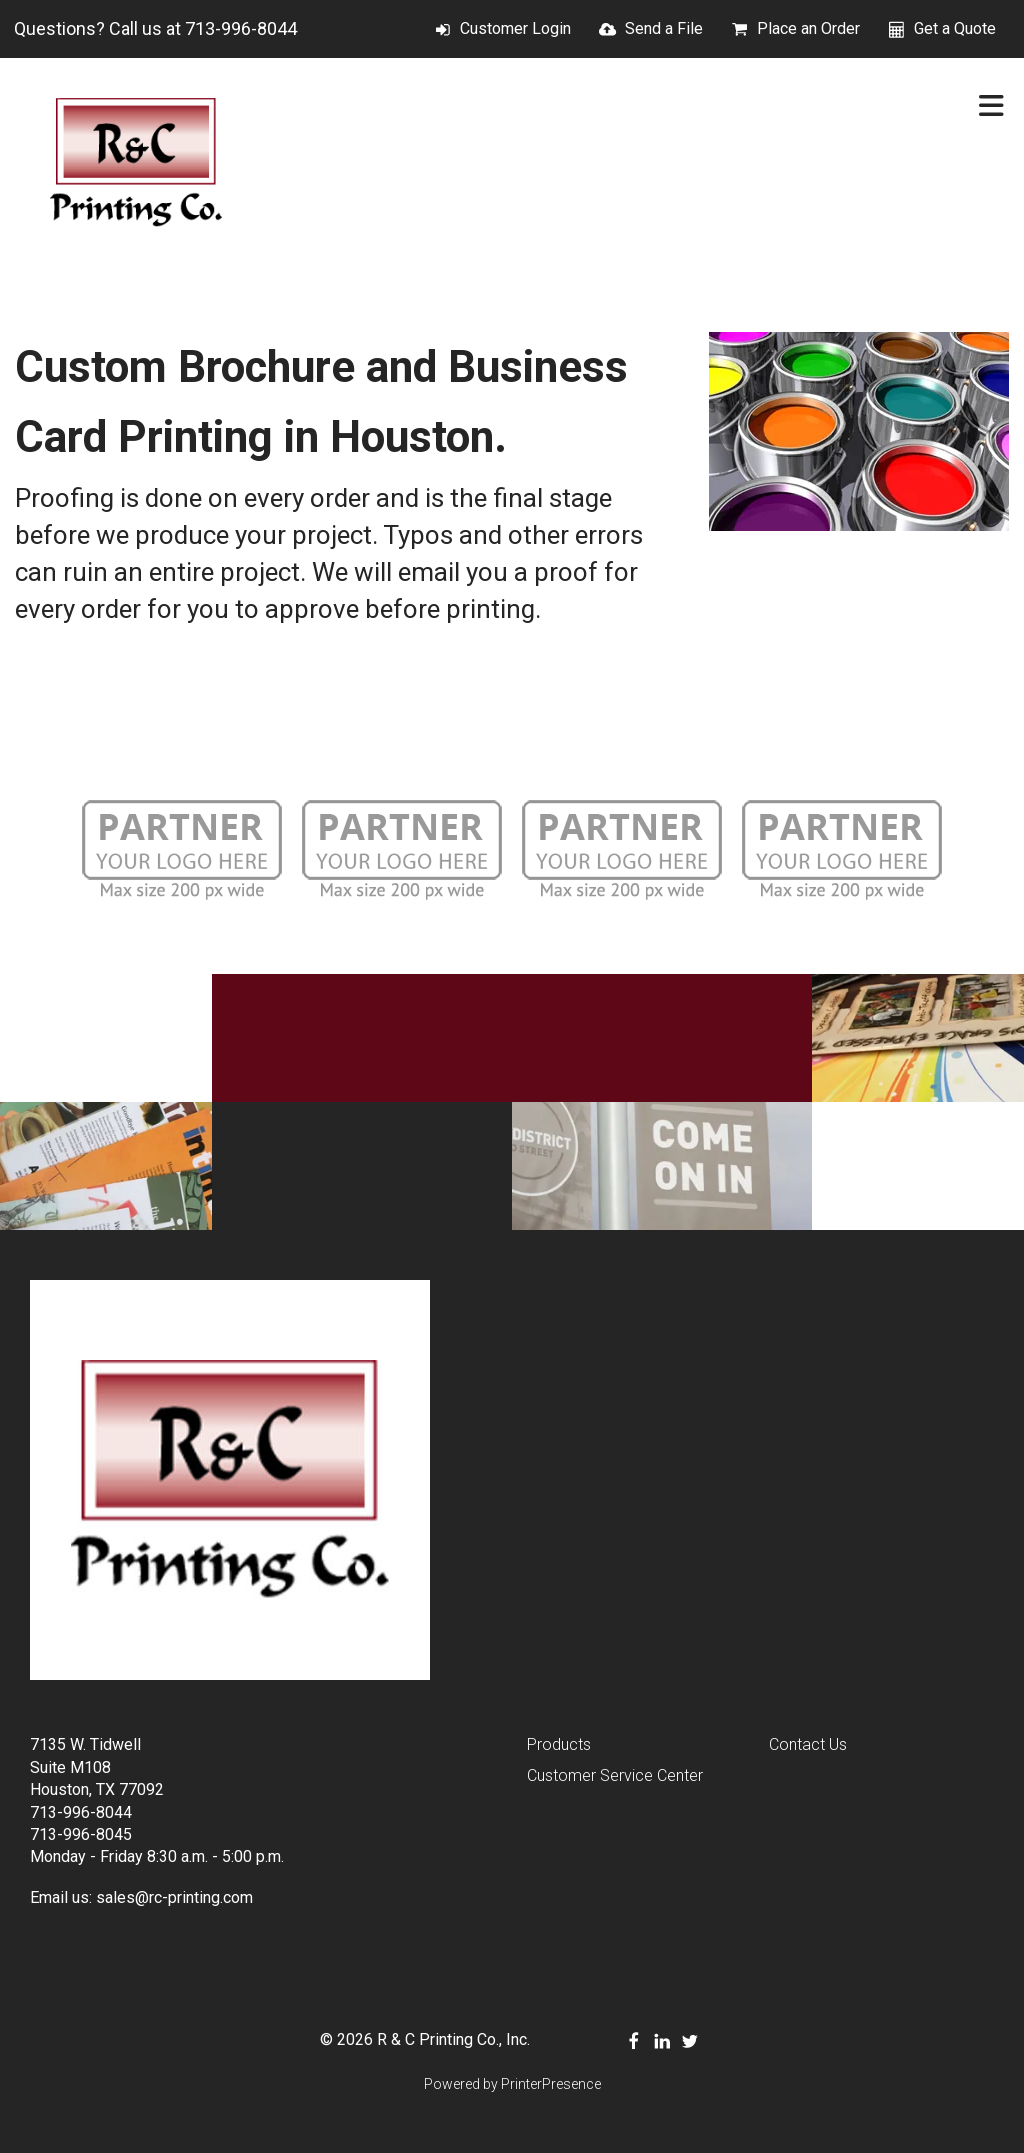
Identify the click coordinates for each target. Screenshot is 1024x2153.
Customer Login (515, 28)
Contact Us (808, 1744)
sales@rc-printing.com (174, 1897)
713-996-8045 (81, 1834)
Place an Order (808, 28)
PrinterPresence (551, 2084)
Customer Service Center (615, 1775)
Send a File (664, 28)
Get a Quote (955, 28)
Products (559, 1744)
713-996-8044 (241, 28)
